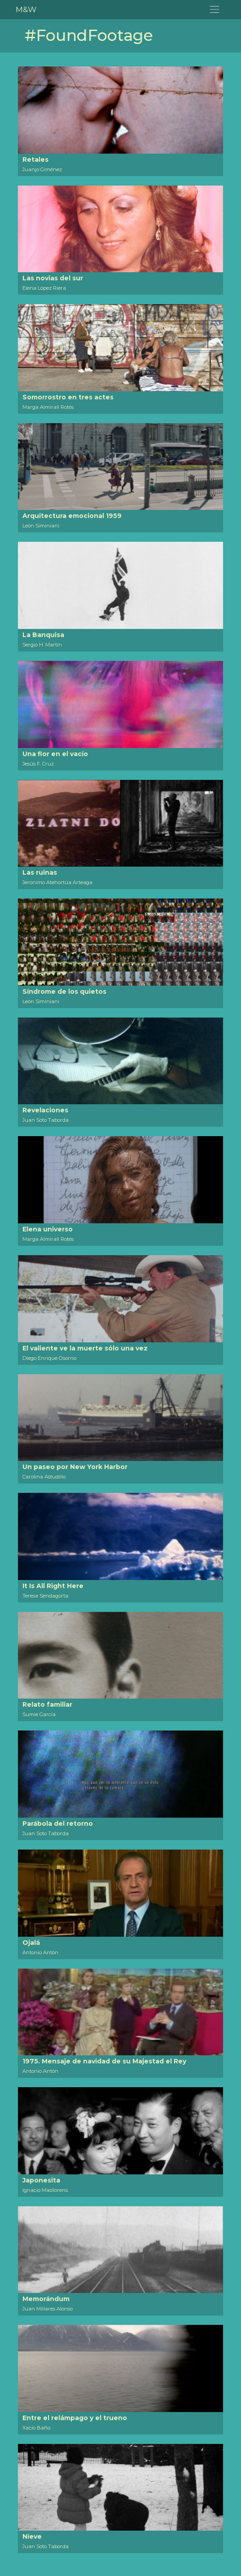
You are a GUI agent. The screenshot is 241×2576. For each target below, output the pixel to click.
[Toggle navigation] (214, 9)
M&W (26, 9)
